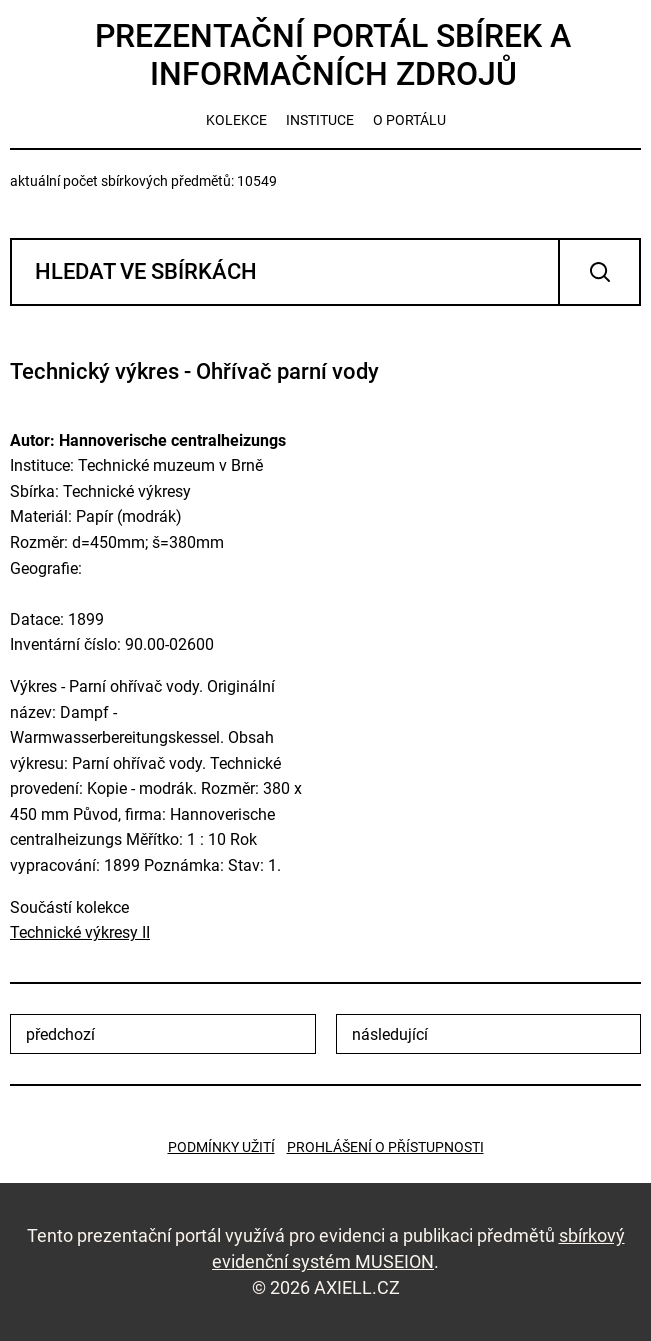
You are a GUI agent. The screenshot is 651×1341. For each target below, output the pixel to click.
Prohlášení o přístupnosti (385, 1147)
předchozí (60, 1034)
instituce (320, 120)
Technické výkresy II (80, 932)
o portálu (409, 120)
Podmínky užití (221, 1147)
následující (390, 1034)
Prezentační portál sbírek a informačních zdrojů (333, 55)
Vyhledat (599, 272)
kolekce (236, 120)
